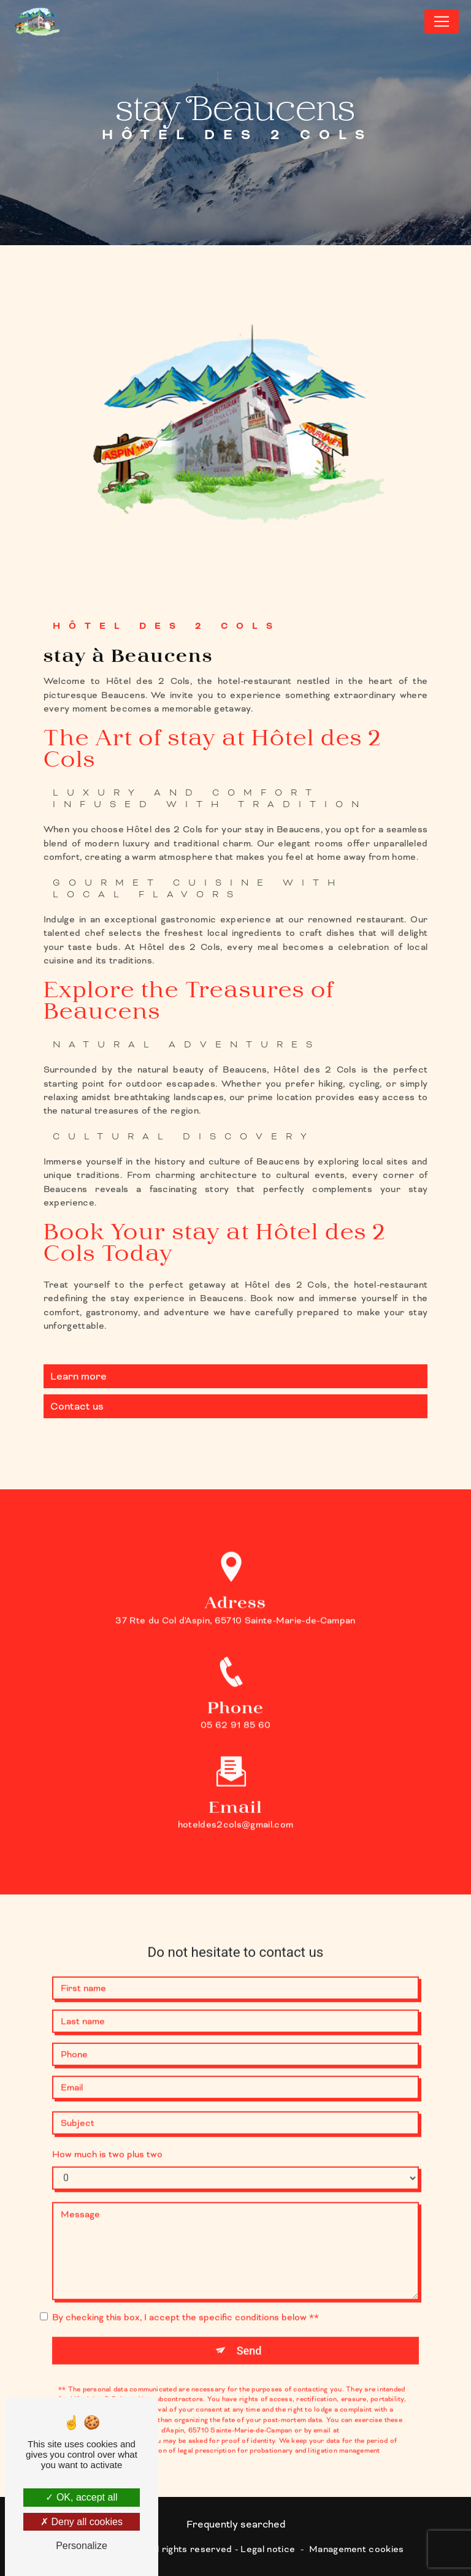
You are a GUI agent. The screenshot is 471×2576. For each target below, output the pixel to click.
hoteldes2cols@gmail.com (235, 1785)
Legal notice (267, 2549)
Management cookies (356, 2549)
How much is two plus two (107, 2115)
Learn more (78, 1376)
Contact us (77, 1406)
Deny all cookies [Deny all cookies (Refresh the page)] (81, 2522)
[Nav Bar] (441, 21)
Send (249, 2311)
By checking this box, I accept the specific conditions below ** (185, 2278)
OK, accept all (81, 2497)
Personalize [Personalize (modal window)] (81, 2545)
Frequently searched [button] (235, 2524)
